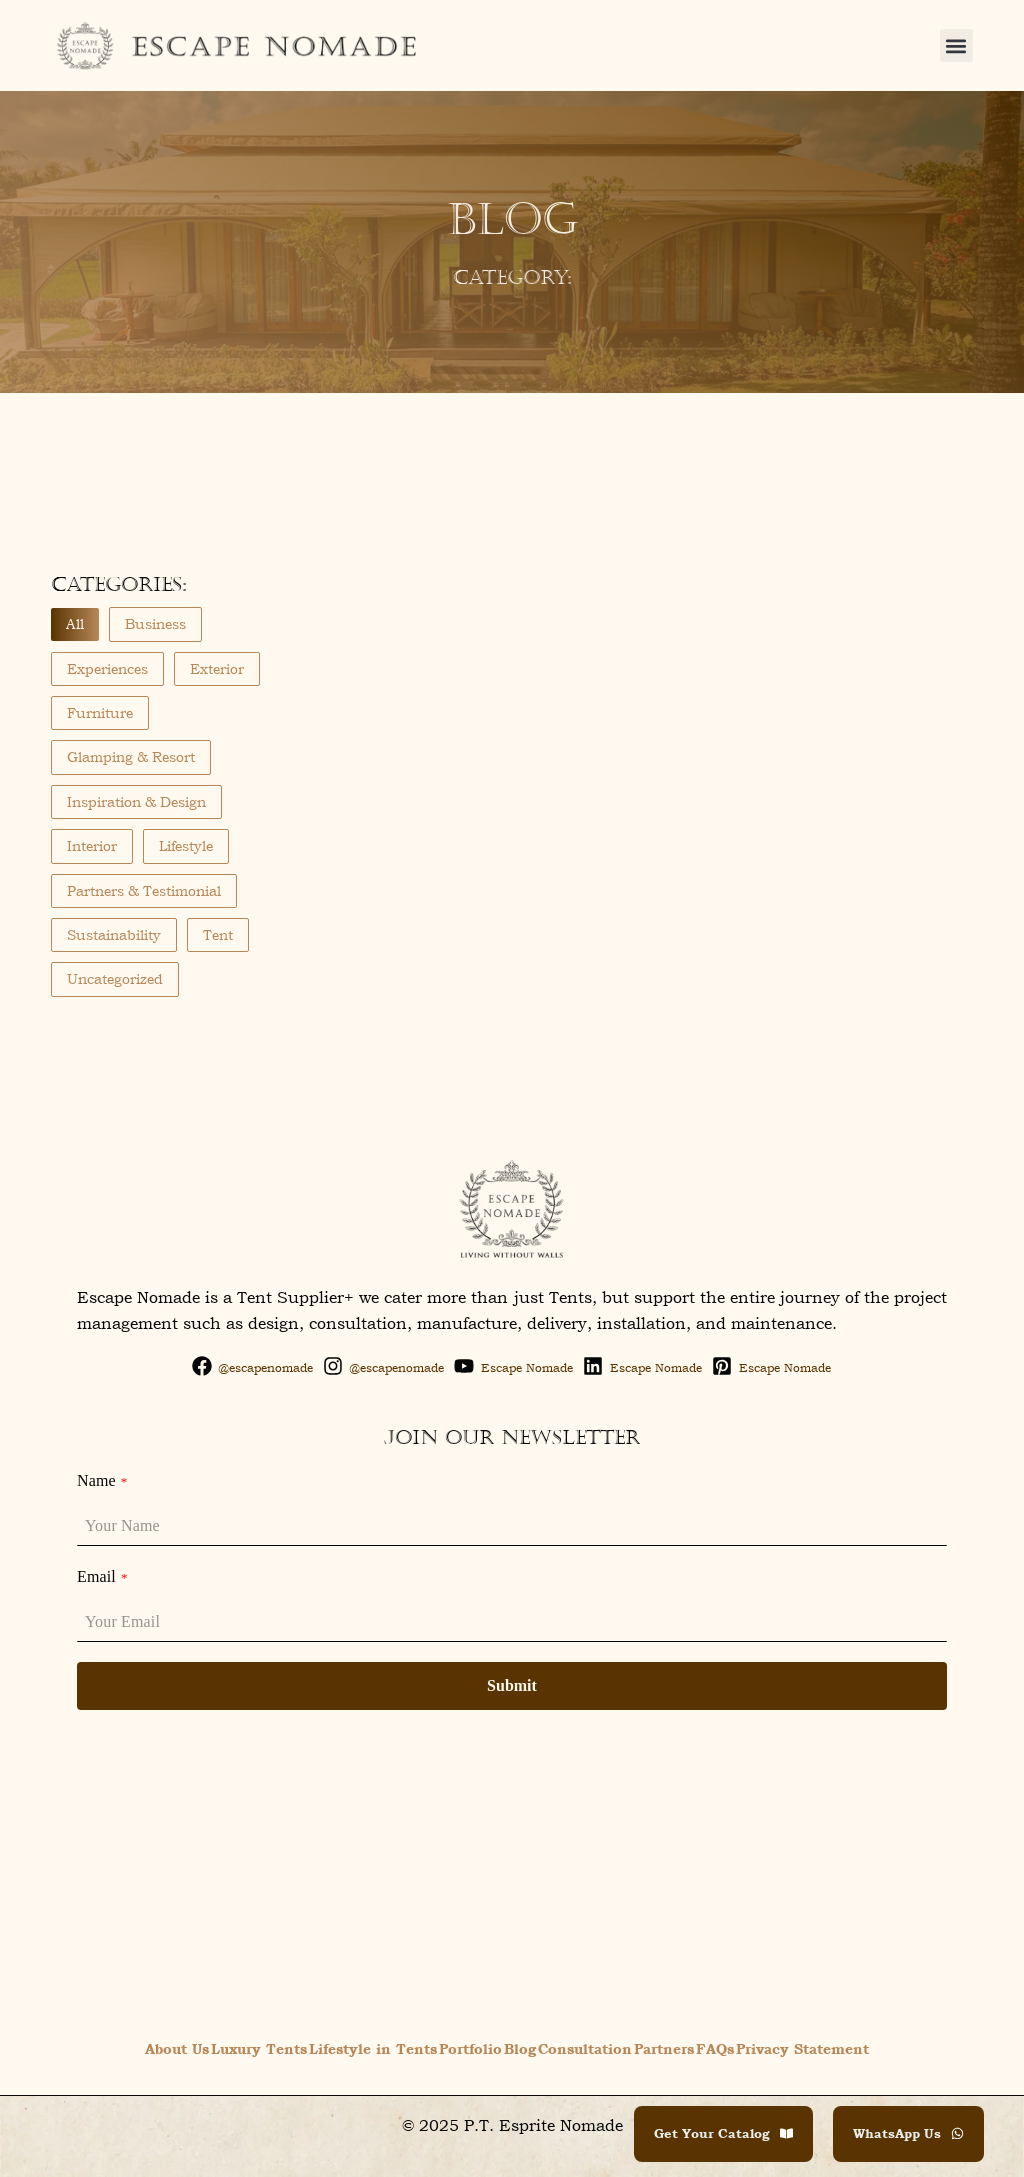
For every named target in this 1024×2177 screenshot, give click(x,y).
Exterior (217, 668)
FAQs (715, 2048)
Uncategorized (115, 978)
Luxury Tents (259, 2048)
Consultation (585, 2048)
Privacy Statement (802, 2048)
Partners (664, 2048)
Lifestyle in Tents (373, 2048)
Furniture (100, 712)
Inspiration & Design (136, 801)
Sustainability (114, 934)
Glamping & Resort (131, 756)
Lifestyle (186, 845)
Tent (218, 934)
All (75, 623)
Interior (92, 845)
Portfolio (470, 2048)
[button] (956, 45)
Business (155, 623)
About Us (177, 2048)
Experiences (107, 668)
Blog (520, 2048)
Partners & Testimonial (144, 890)
